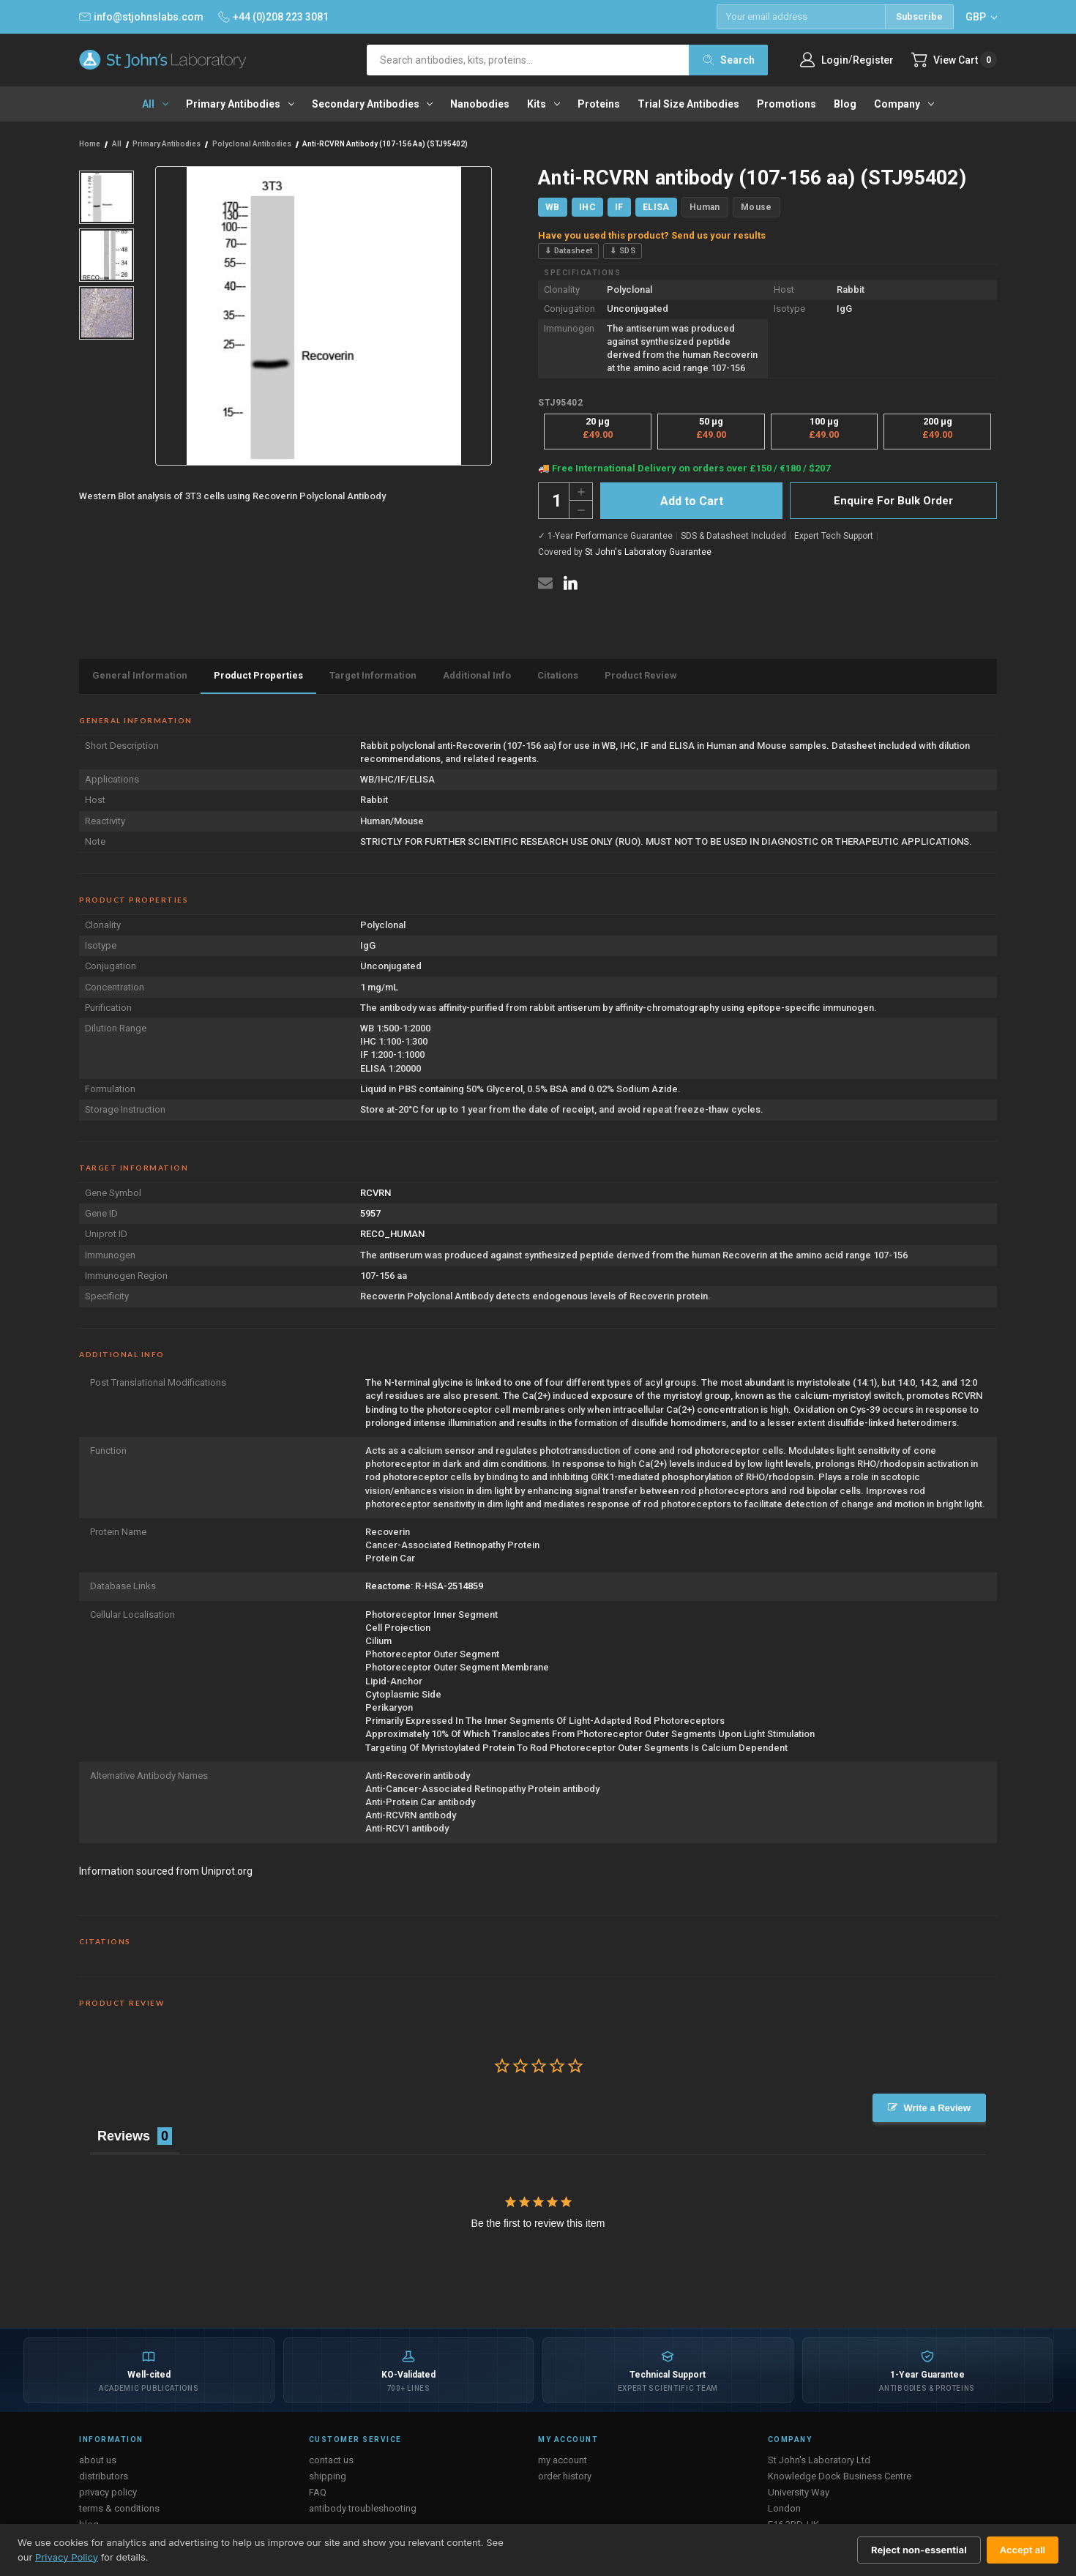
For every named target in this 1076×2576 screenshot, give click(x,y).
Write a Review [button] (937, 2107)
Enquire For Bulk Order (893, 500)
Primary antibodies (240, 104)
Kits (543, 104)
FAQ (317, 2492)
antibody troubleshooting (362, 2508)
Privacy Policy (66, 2557)
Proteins (599, 104)
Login (834, 60)
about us (97, 2459)
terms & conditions (119, 2508)
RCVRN (375, 1192)
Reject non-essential (919, 2550)
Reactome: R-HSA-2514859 (424, 1585)
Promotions (786, 104)
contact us (331, 2459)
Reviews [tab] (123, 2136)
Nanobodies (479, 104)
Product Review (641, 675)
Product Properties (258, 675)
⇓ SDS (622, 250)
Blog (845, 104)
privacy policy (108, 2492)
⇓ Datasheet (568, 250)
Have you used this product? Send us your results (652, 235)
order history (564, 2476)
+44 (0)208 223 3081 (273, 17)
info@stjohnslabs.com (141, 17)
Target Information (372, 675)
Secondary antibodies (372, 104)
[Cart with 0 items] (954, 59)
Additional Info (477, 675)
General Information (139, 675)
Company (904, 104)
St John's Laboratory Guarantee (648, 552)
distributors (103, 2476)
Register (873, 60)
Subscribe (919, 16)
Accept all (1022, 2550)
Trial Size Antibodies (688, 104)
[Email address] (801, 16)
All (155, 104)
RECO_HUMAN (392, 1233)
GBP (981, 17)
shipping (327, 2476)
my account (562, 2459)
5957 (370, 1213)
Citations (557, 675)
